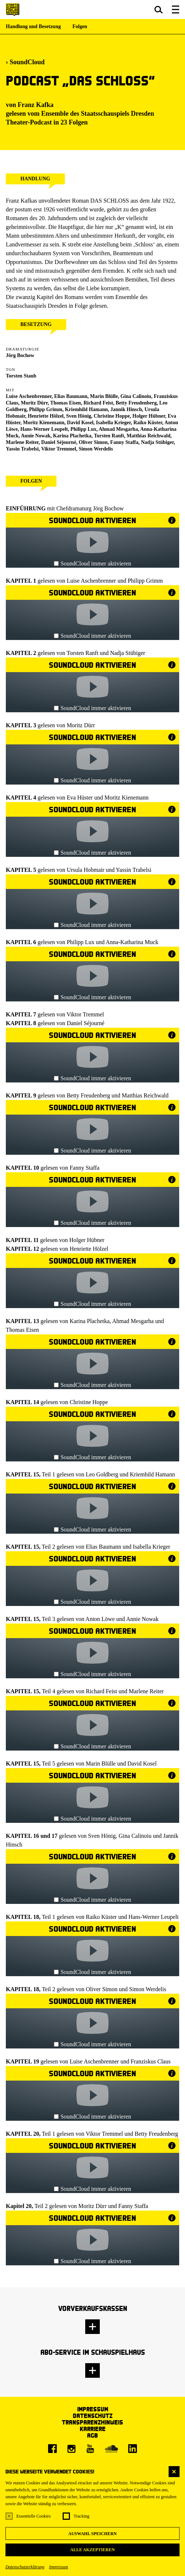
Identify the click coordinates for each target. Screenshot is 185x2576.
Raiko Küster (147, 422)
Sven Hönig (78, 416)
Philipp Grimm (45, 409)
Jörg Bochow (20, 355)
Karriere (93, 2429)
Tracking (81, 2516)
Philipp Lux (83, 429)
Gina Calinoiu (136, 396)
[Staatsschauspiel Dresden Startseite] (12, 9)
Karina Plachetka (72, 435)
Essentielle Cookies (33, 2516)
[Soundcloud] (111, 2448)
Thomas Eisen (65, 403)
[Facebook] (52, 2448)
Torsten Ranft (109, 435)
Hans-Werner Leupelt (44, 429)
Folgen (79, 26)
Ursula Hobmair (86, 870)
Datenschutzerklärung (24, 2566)
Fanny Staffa (124, 442)
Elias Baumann (103, 1547)
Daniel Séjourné (58, 442)
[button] (158, 9)
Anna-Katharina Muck (132, 942)
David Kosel (80, 422)
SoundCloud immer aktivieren (92, 563)
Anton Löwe (100, 1619)
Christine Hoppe (112, 416)
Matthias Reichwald (148, 435)
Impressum (58, 2566)
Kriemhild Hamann (152, 1474)
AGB (92, 2435)
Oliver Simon (93, 442)
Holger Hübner (149, 416)
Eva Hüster (80, 797)
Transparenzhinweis (92, 2422)
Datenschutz (93, 2415)
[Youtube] (90, 2448)
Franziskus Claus (151, 2061)
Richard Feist (101, 1691)
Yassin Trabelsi (22, 449)
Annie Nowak (142, 1619)
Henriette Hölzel (45, 416)
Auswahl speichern (92, 2533)
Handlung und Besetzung (33, 26)
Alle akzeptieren (92, 2549)
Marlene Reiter (146, 1691)
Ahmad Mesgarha (118, 429)
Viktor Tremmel (58, 449)
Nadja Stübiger (157, 442)
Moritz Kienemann (127, 797)
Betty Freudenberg (136, 403)
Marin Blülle (104, 396)
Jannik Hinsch (126, 409)
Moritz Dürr (34, 403)
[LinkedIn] (132, 2448)
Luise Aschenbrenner (91, 581)
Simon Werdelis (96, 449)
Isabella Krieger (151, 1547)
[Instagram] (71, 2448)
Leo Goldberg (102, 1474)
